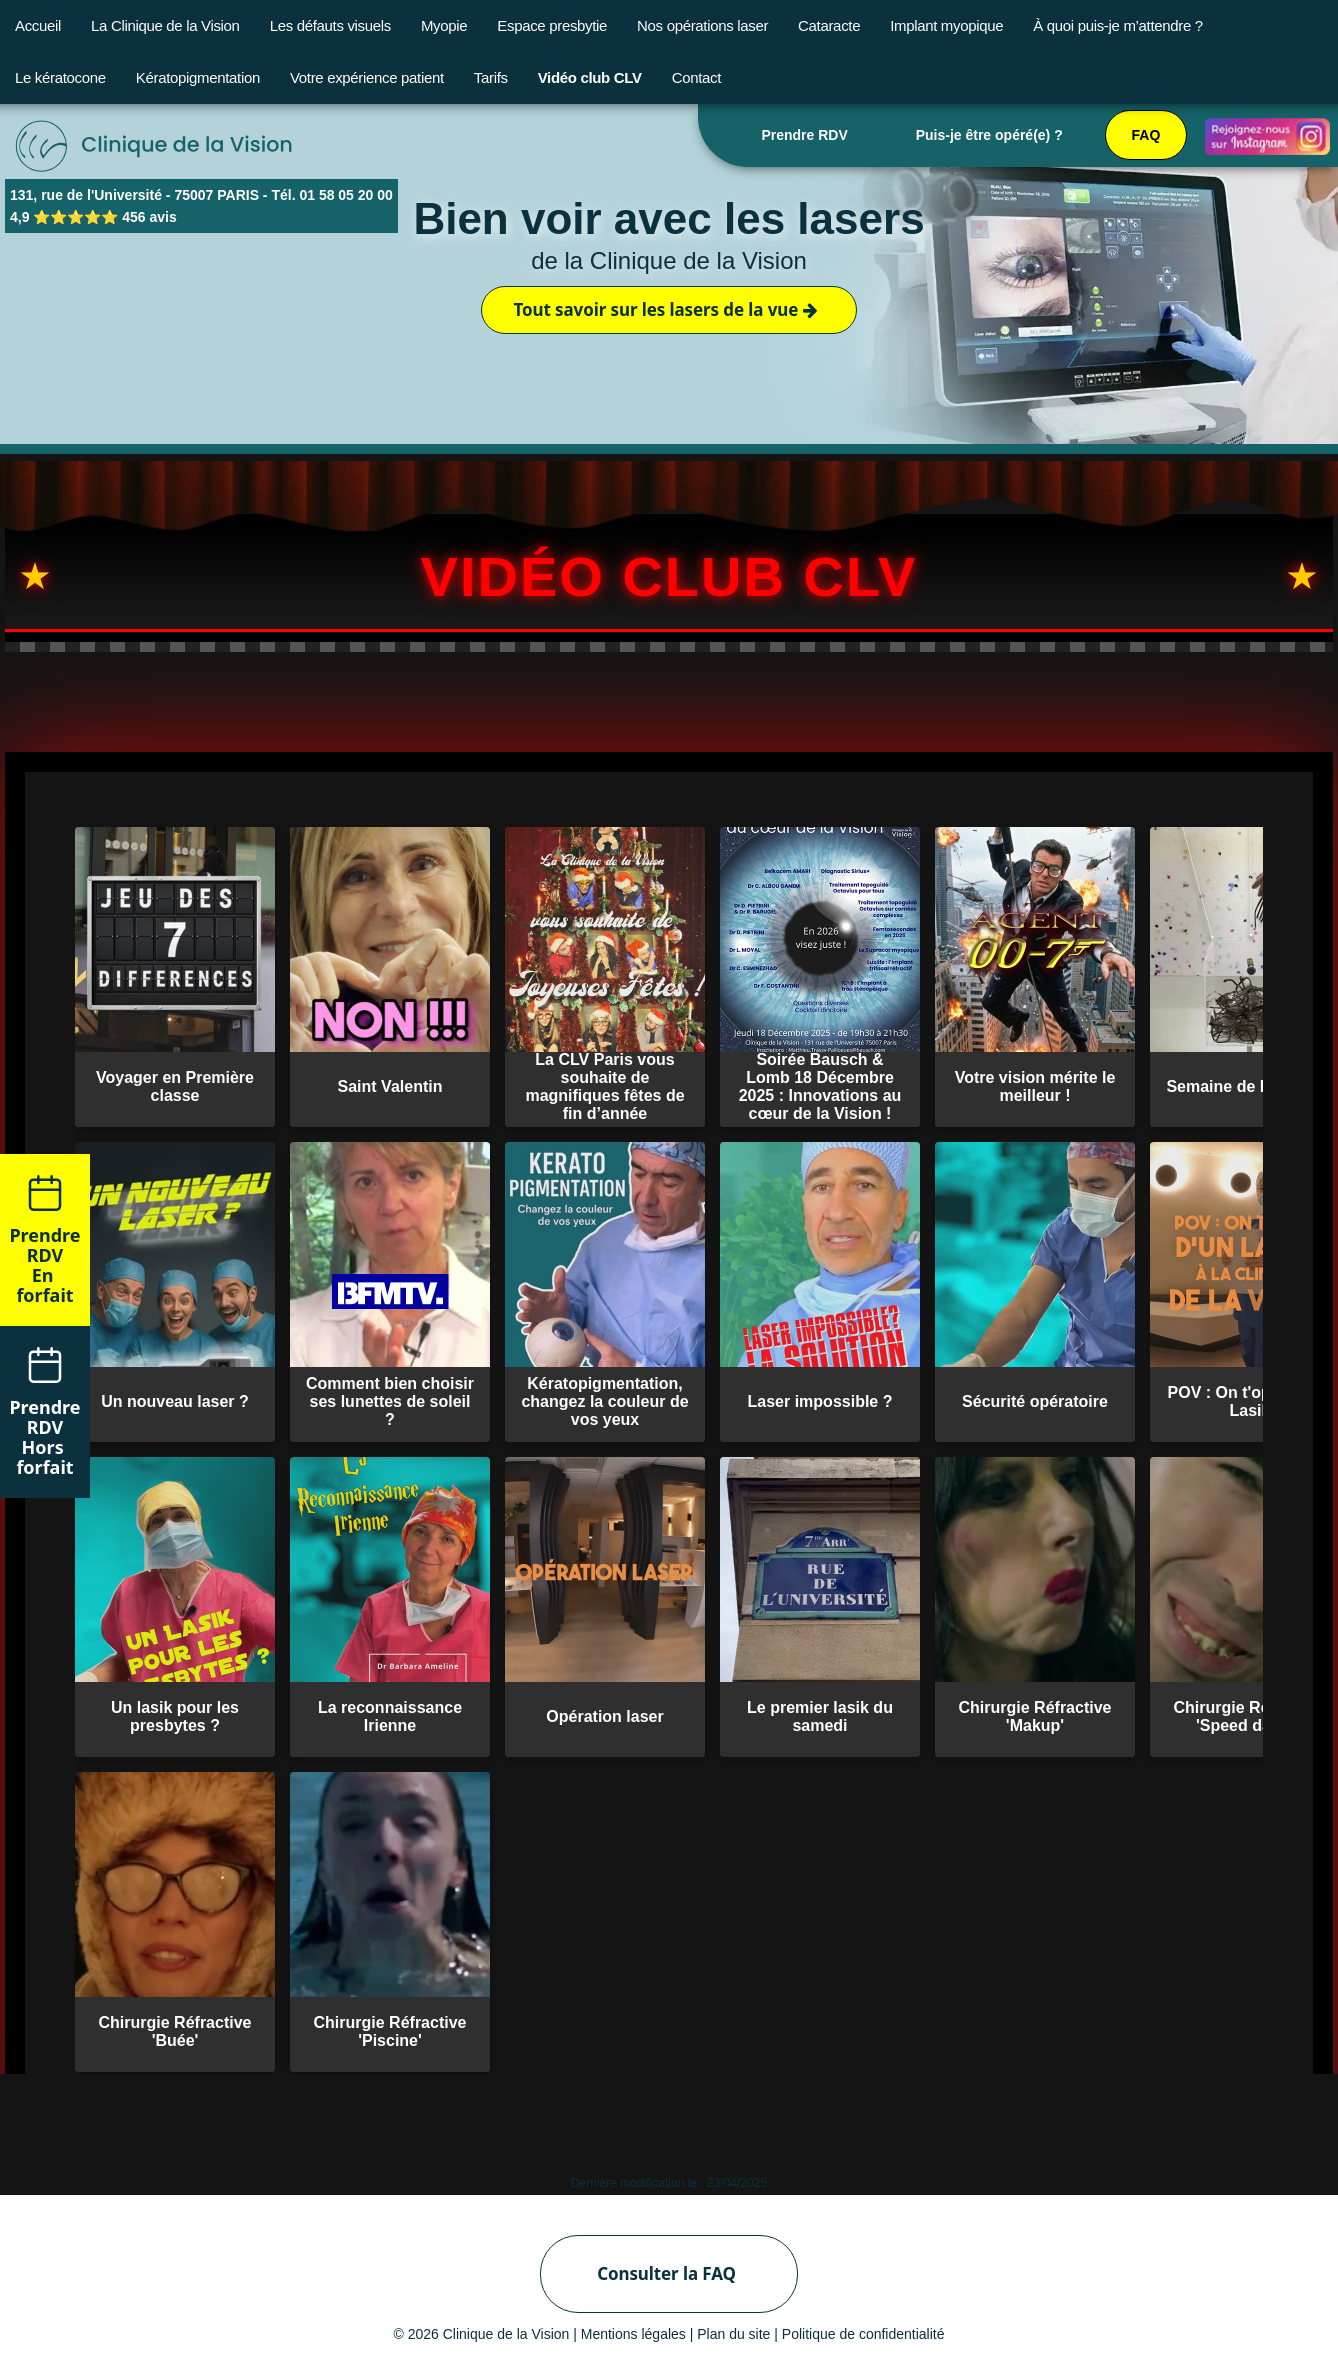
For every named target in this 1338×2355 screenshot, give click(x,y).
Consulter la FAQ (666, 2273)
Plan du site (733, 2334)
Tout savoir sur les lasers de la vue (665, 309)
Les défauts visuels (330, 25)
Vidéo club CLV (590, 77)
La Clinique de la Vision (165, 25)
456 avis (149, 217)
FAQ (1146, 135)
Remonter (1283, 1213)
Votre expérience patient (367, 77)
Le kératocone (60, 77)
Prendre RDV (804, 135)
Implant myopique (946, 25)
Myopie (444, 25)
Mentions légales (633, 2334)
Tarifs (491, 77)
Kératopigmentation (198, 77)
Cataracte (829, 25)
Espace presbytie (552, 25)
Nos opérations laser (702, 25)
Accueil (38, 25)
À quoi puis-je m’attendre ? (1118, 25)
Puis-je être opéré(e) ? (989, 135)
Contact (696, 77)
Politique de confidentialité (863, 2334)
